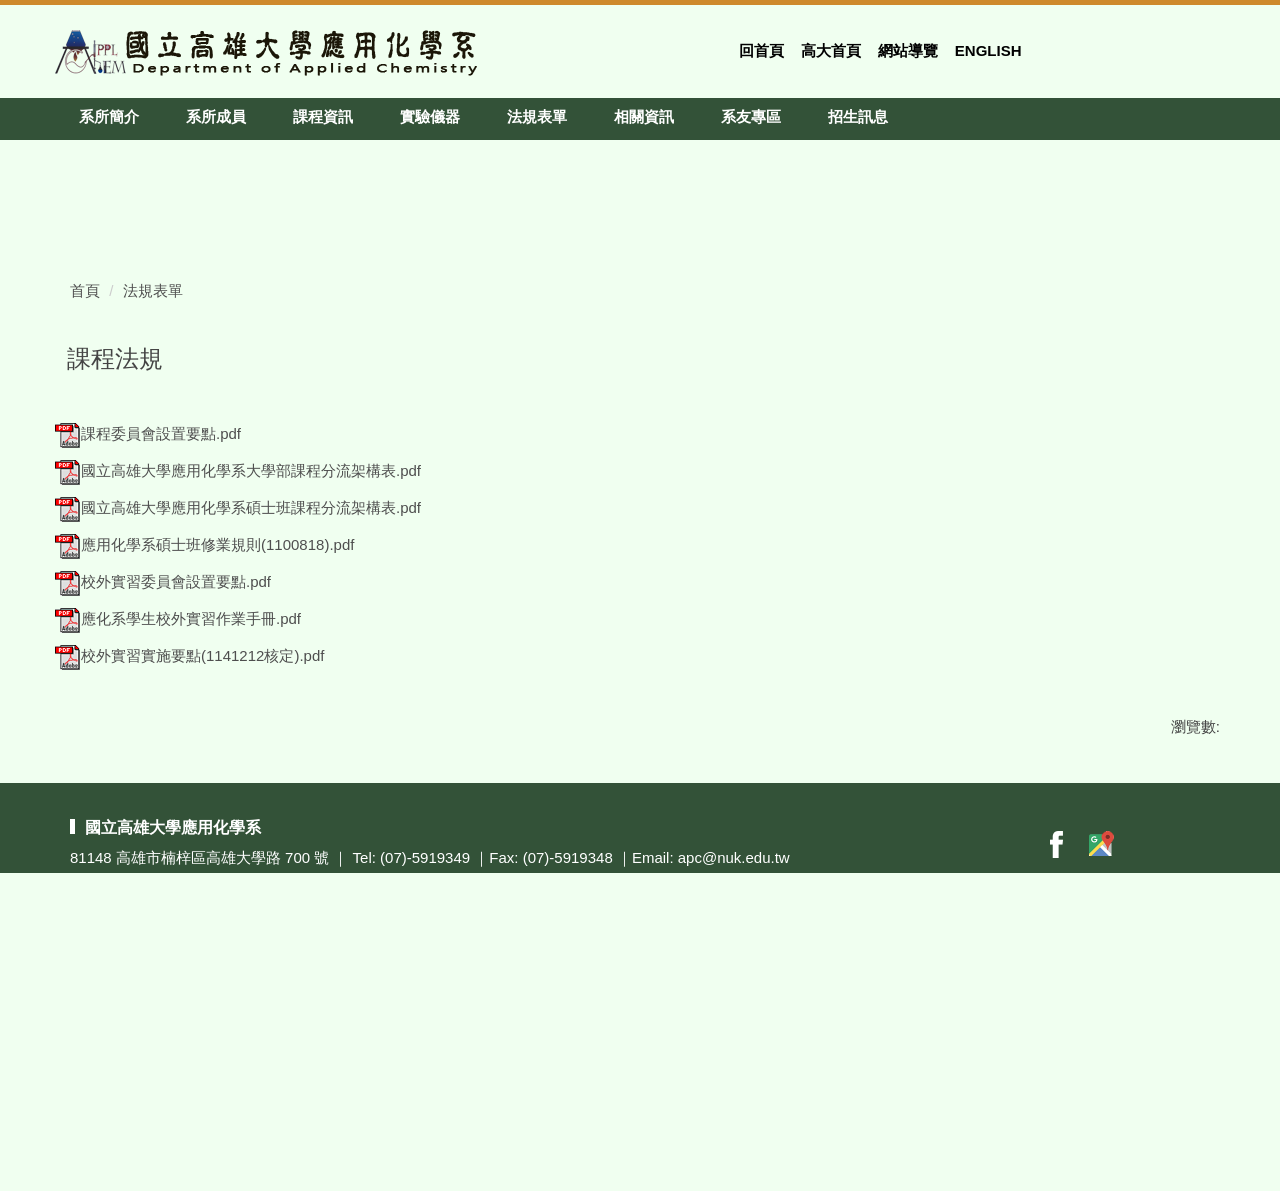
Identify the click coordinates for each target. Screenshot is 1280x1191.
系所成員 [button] (216, 116)
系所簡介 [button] (109, 116)
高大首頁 (831, 50)
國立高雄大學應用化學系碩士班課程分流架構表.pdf (238, 768)
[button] (70, 155)
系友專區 (751, 116)
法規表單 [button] (537, 116)
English (988, 50)
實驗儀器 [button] (430, 116)
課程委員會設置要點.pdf (148, 694)
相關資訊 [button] (644, 116)
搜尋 (1213, 43)
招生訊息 (858, 116)
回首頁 (761, 50)
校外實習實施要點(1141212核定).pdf (189, 916)
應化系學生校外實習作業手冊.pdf (178, 879)
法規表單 (153, 551)
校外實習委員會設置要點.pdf (163, 842)
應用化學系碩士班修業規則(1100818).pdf (204, 805)
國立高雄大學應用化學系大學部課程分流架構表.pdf (238, 731)
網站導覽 (908, 50)
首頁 (85, 551)
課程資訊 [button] (323, 116)
